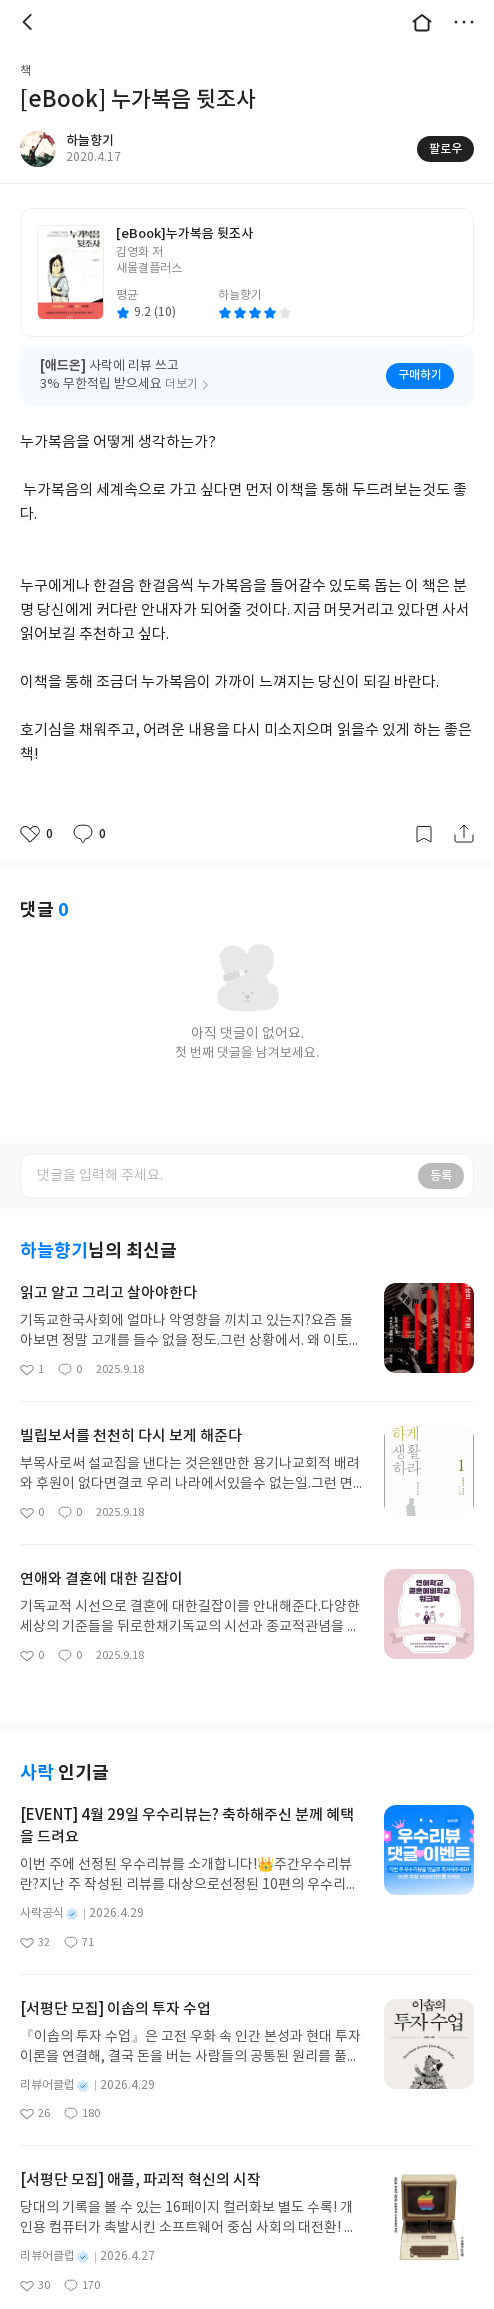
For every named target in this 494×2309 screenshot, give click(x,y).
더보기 (464, 22)
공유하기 (464, 834)
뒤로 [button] (30, 22)
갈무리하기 (424, 834)
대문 (422, 22)
